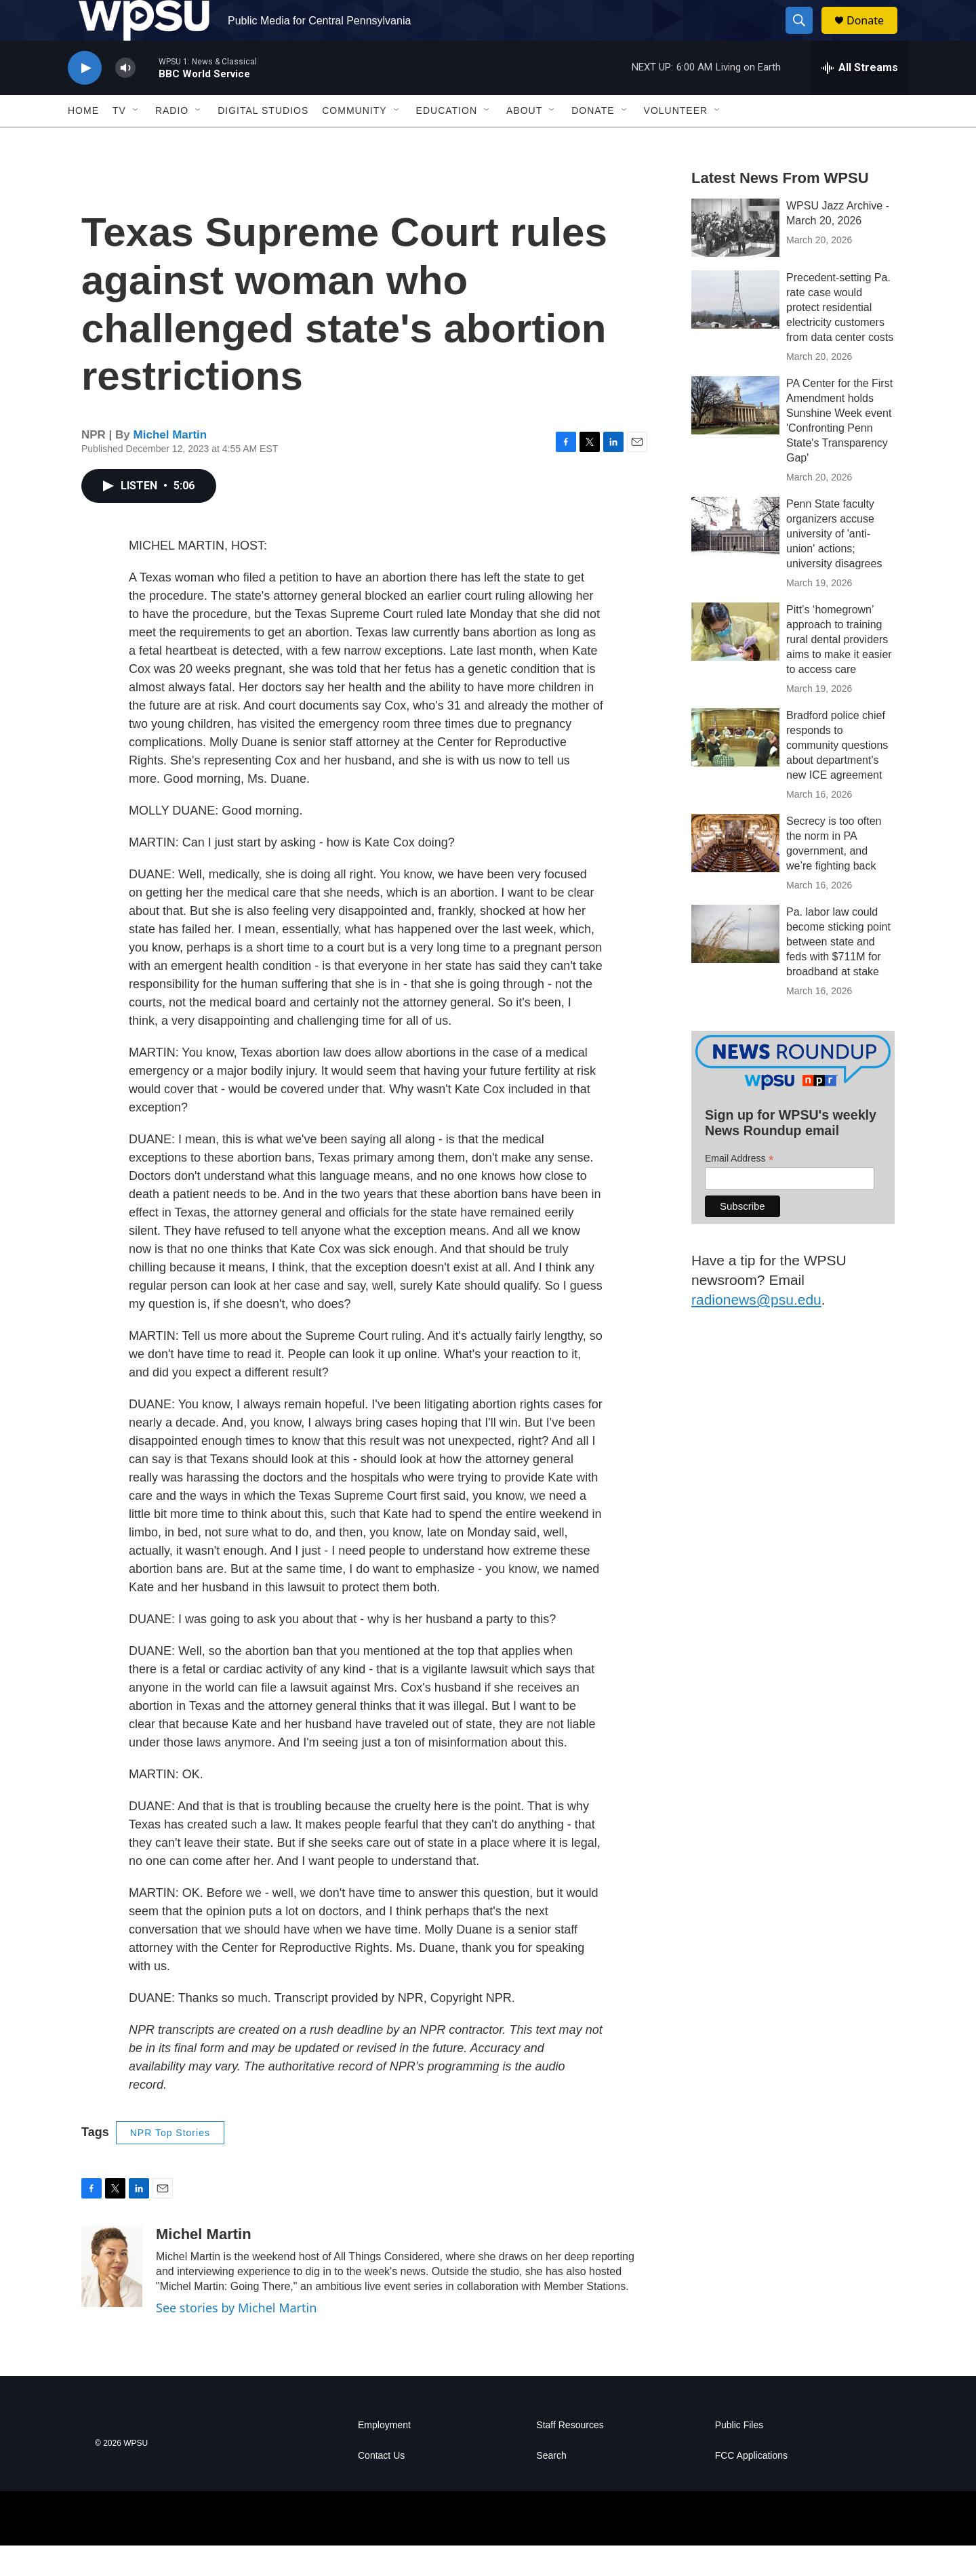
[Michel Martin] (111, 2296)
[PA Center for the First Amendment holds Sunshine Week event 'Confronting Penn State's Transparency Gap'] (735, 436)
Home (83, 141)
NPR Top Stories (170, 2163)
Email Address (739, 1189)
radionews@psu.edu (756, 1330)
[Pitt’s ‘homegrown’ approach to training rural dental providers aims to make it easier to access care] (735, 662)
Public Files (739, 2456)
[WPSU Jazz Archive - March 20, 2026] (735, 258)
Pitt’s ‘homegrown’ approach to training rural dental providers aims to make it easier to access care (839, 670)
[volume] (125, 98)
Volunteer (676, 141)
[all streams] (859, 98)
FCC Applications (751, 2486)
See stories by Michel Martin (236, 2338)
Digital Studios (263, 141)
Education (446, 141)
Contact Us (381, 2486)
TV (119, 141)
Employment (384, 2456)
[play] (85, 98)
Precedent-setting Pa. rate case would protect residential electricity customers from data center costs (839, 337)
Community (354, 141)
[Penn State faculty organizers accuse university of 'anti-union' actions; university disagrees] (735, 556)
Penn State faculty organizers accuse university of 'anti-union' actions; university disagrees (834, 564)
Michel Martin (170, 465)
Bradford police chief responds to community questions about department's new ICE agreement (837, 775)
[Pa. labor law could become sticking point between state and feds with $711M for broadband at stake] (735, 964)
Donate (874, 35)
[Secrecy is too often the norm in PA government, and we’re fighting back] (735, 873)
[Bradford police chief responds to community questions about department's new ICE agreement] (735, 768)
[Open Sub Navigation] (136, 141)
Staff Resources (569, 2456)
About (524, 141)
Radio (171, 141)
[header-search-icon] (805, 35)
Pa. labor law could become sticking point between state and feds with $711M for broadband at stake (838, 972)
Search (551, 2486)
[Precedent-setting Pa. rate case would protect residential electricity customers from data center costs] (735, 330)
